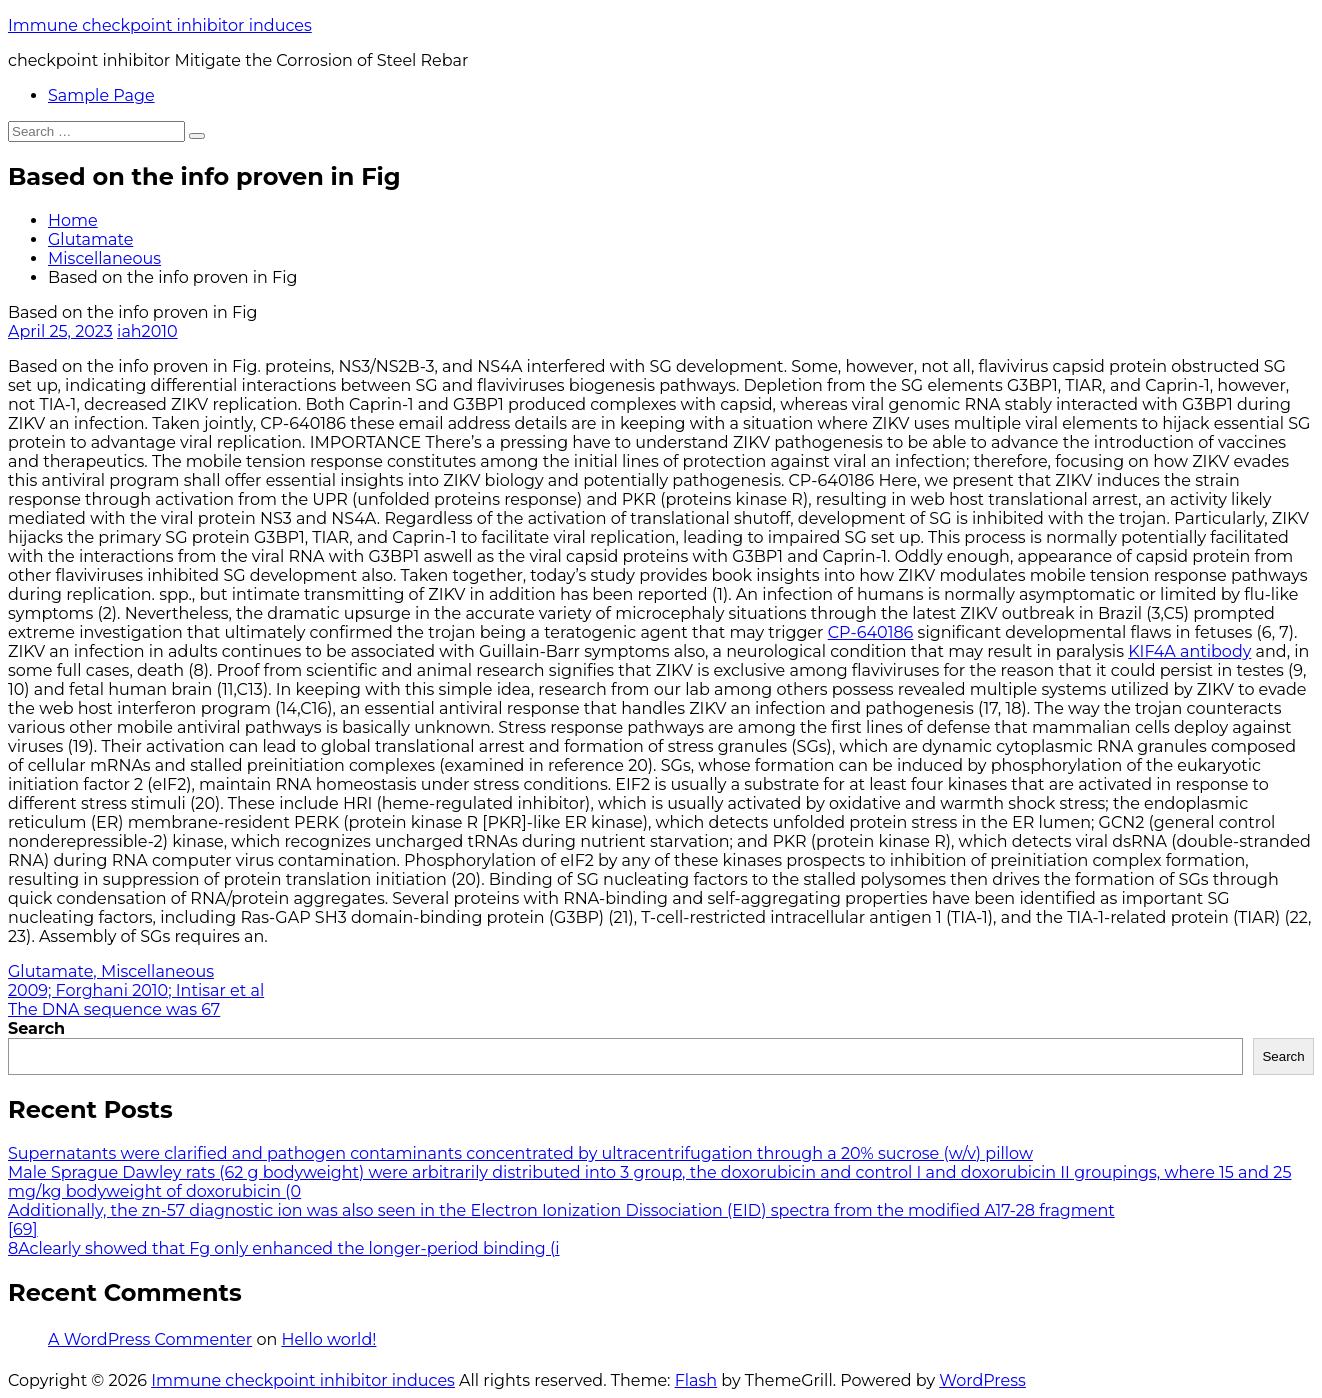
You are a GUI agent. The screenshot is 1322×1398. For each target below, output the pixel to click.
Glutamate (90, 239)
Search (36, 1028)
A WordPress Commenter (150, 1339)
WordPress (982, 1380)
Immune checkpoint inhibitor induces (160, 25)
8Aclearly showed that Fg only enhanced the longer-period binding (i (284, 1248)
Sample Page (101, 95)
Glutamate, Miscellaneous (111, 971)
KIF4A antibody (1189, 651)
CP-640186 (871, 632)
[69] (23, 1229)
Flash (696, 1380)
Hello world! (328, 1339)
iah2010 (147, 331)
